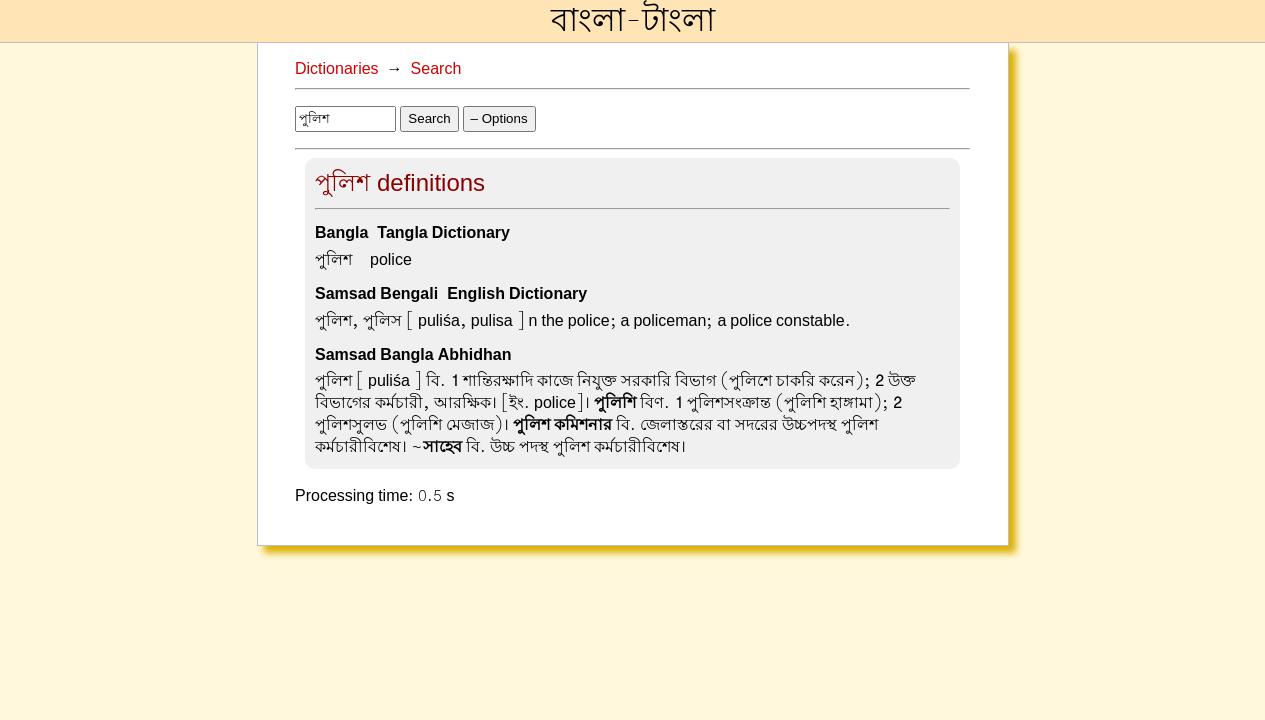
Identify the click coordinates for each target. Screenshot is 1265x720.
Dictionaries (337, 69)
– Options (499, 118)
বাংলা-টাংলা (633, 21)
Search (436, 69)
